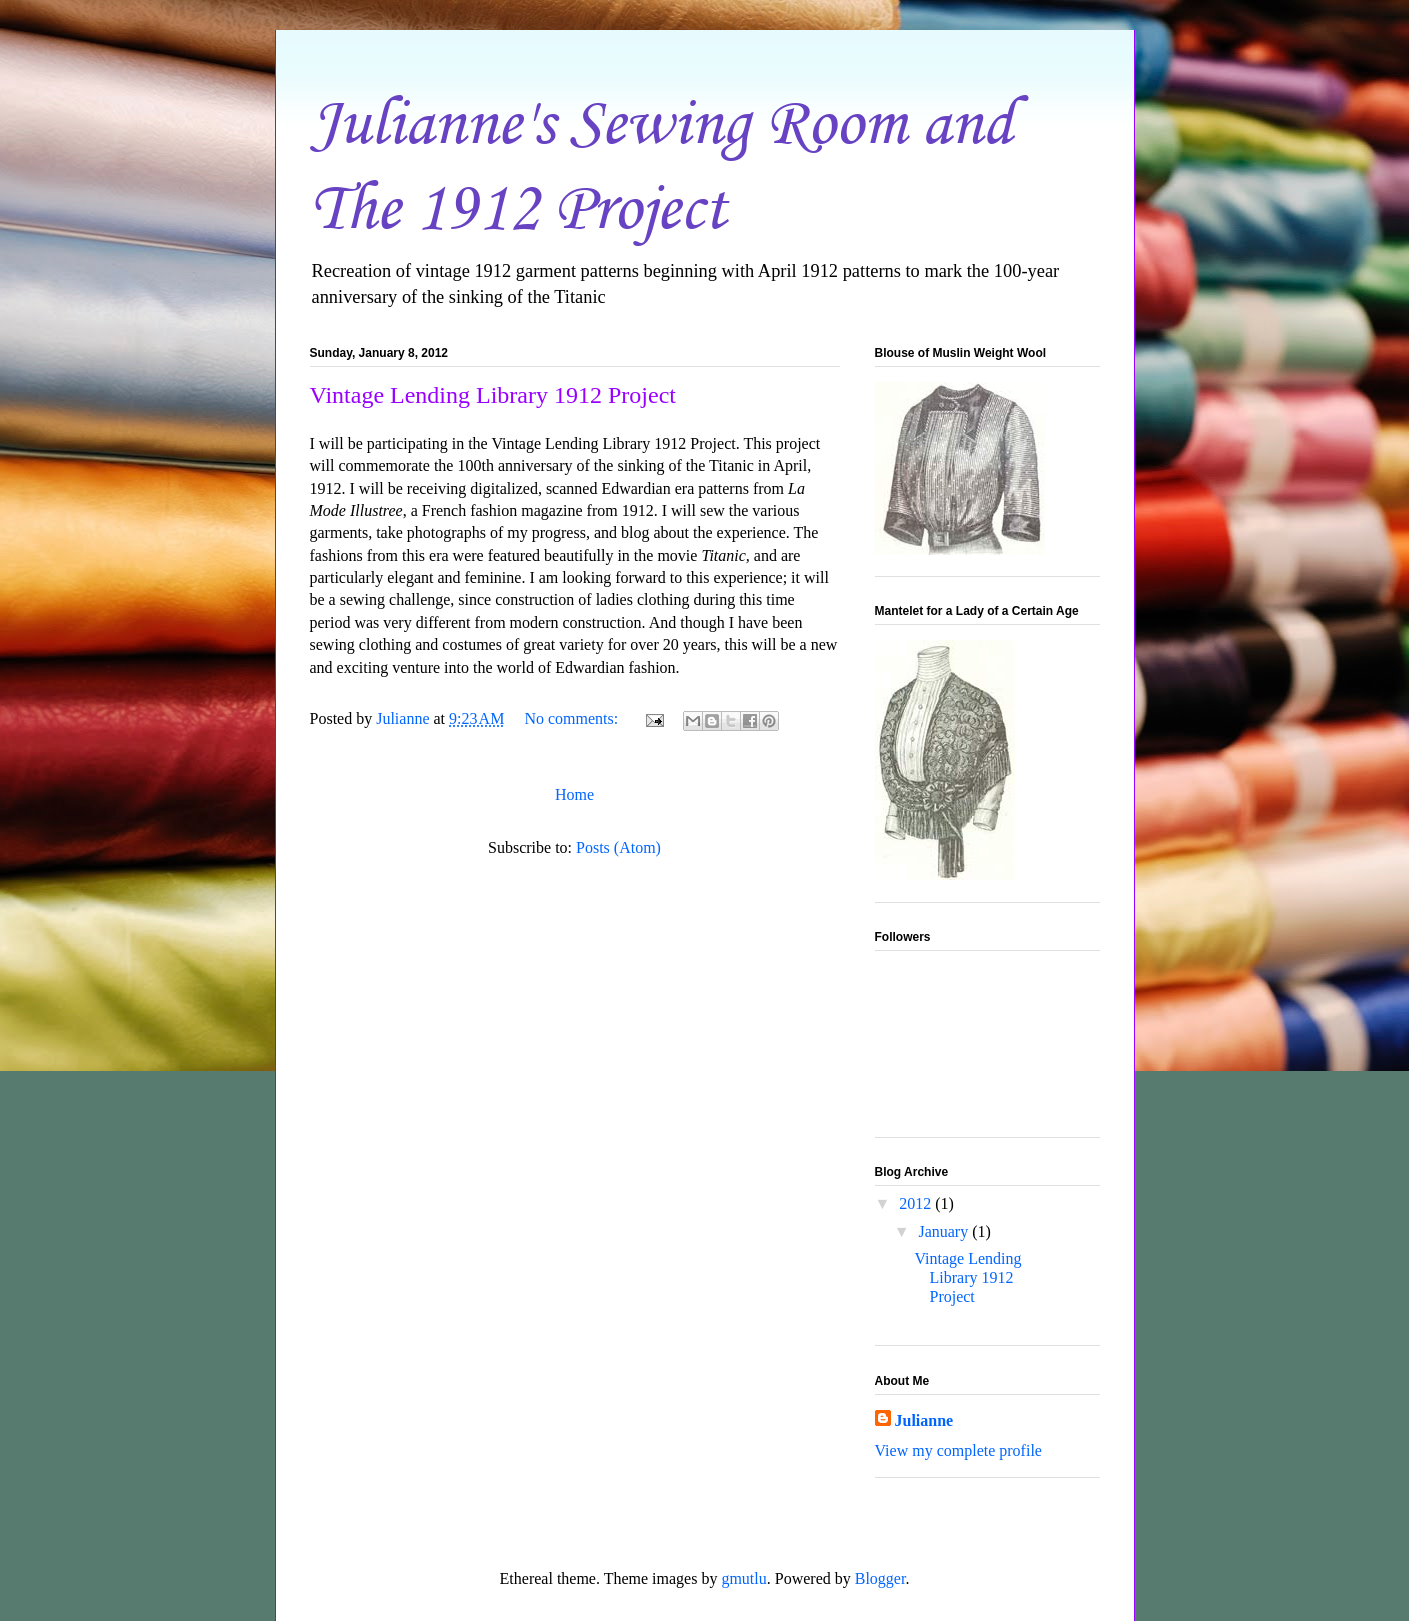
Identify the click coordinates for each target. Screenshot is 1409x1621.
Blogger (880, 1578)
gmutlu (743, 1578)
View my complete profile (958, 1450)
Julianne (924, 1420)
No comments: (573, 718)
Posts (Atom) (618, 847)
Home (574, 794)
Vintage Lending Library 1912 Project (493, 395)
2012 (917, 1203)
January (945, 1231)
